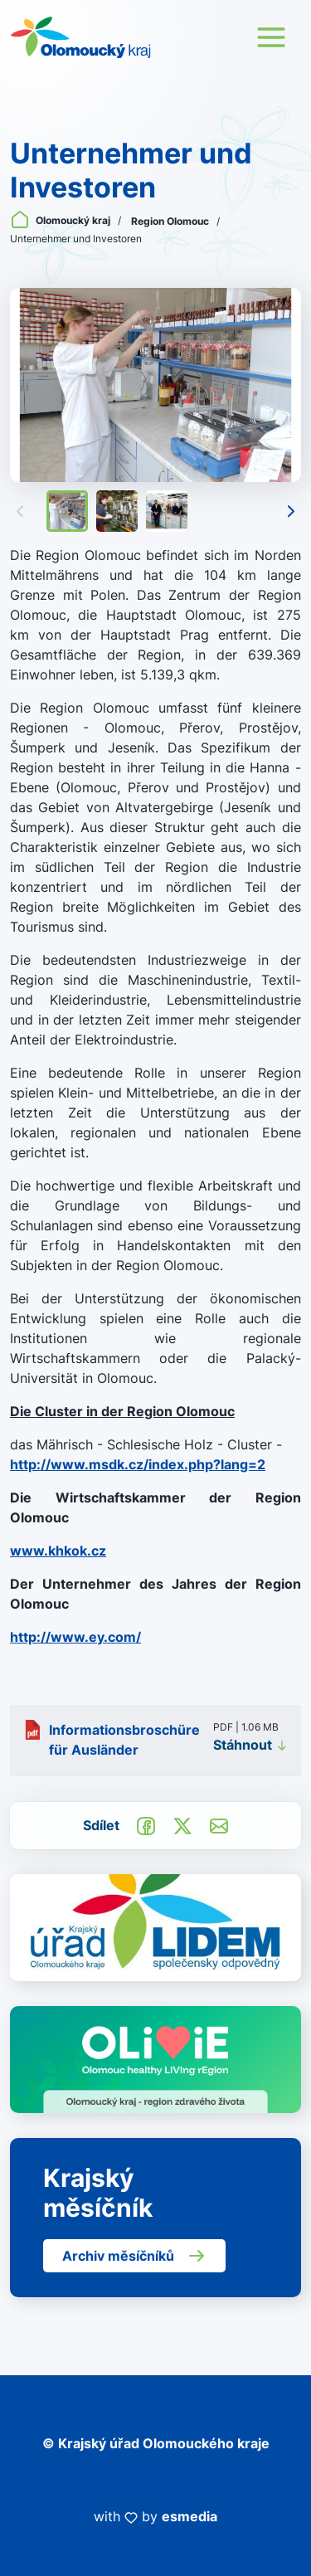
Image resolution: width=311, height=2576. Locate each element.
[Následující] (291, 511)
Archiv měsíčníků (134, 2256)
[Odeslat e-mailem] (219, 1825)
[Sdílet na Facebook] (146, 1825)
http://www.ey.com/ (75, 1637)
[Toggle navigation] (271, 37)
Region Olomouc (171, 221)
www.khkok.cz (58, 1550)
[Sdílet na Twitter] (182, 1825)
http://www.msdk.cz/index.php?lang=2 (137, 1464)
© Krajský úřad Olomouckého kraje (156, 2443)
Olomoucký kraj (61, 220)
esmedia (189, 2516)
